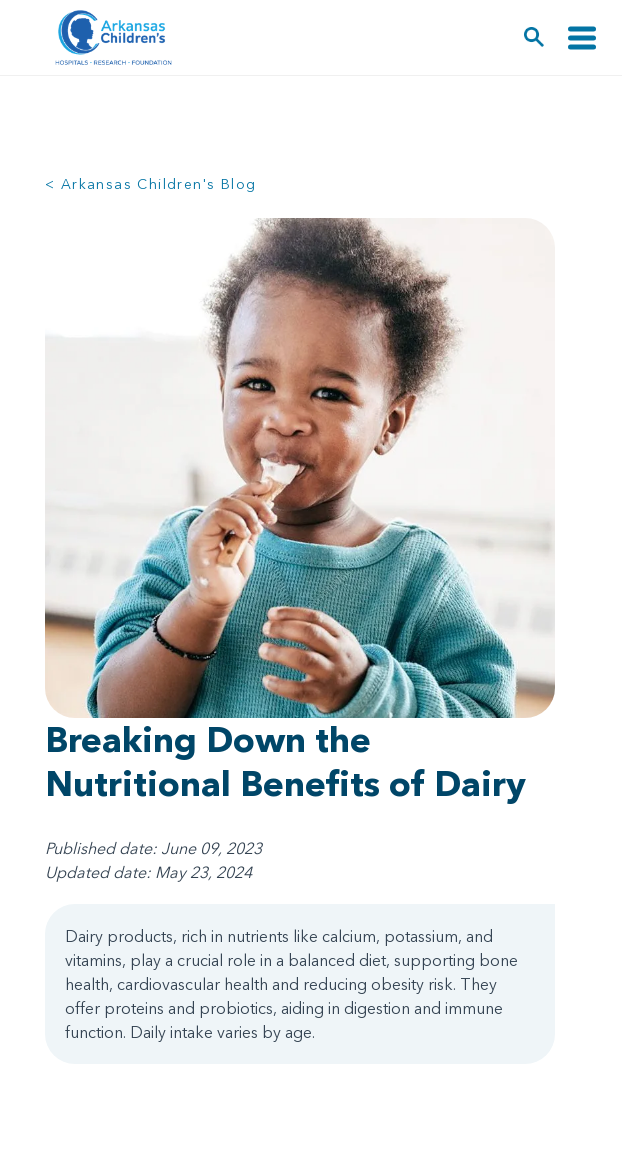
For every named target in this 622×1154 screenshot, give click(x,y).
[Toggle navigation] (582, 37)
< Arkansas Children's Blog (150, 184)
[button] (534, 37)
